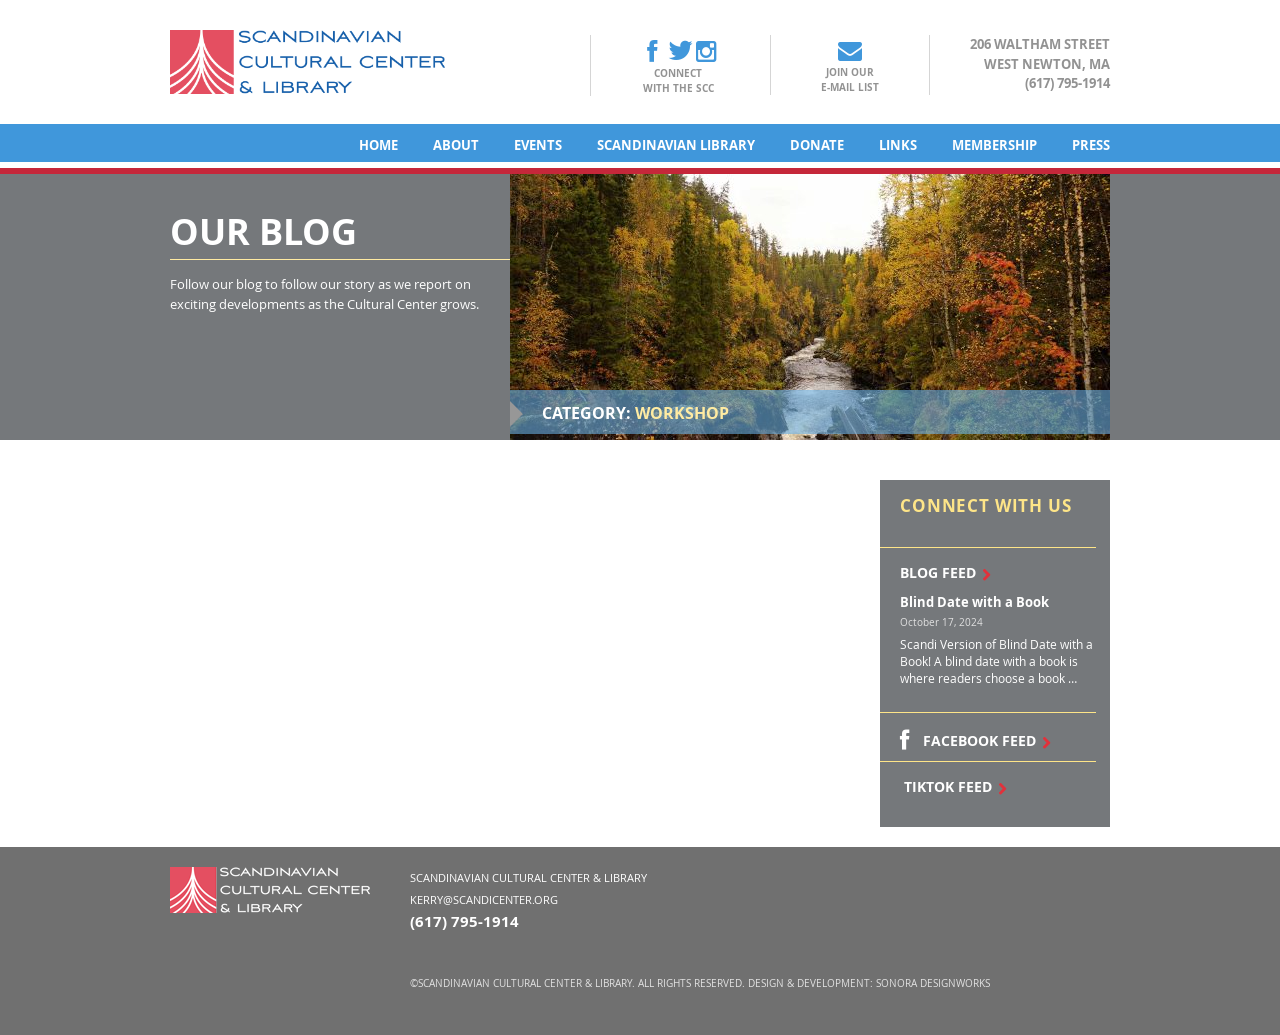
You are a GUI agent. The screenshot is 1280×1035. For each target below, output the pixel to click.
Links (898, 145)
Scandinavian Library (676, 145)
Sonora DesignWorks (933, 983)
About (456, 145)
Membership (994, 145)
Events (538, 145)
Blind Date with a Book (974, 602)
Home (378, 145)
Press (1091, 145)
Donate (817, 145)
